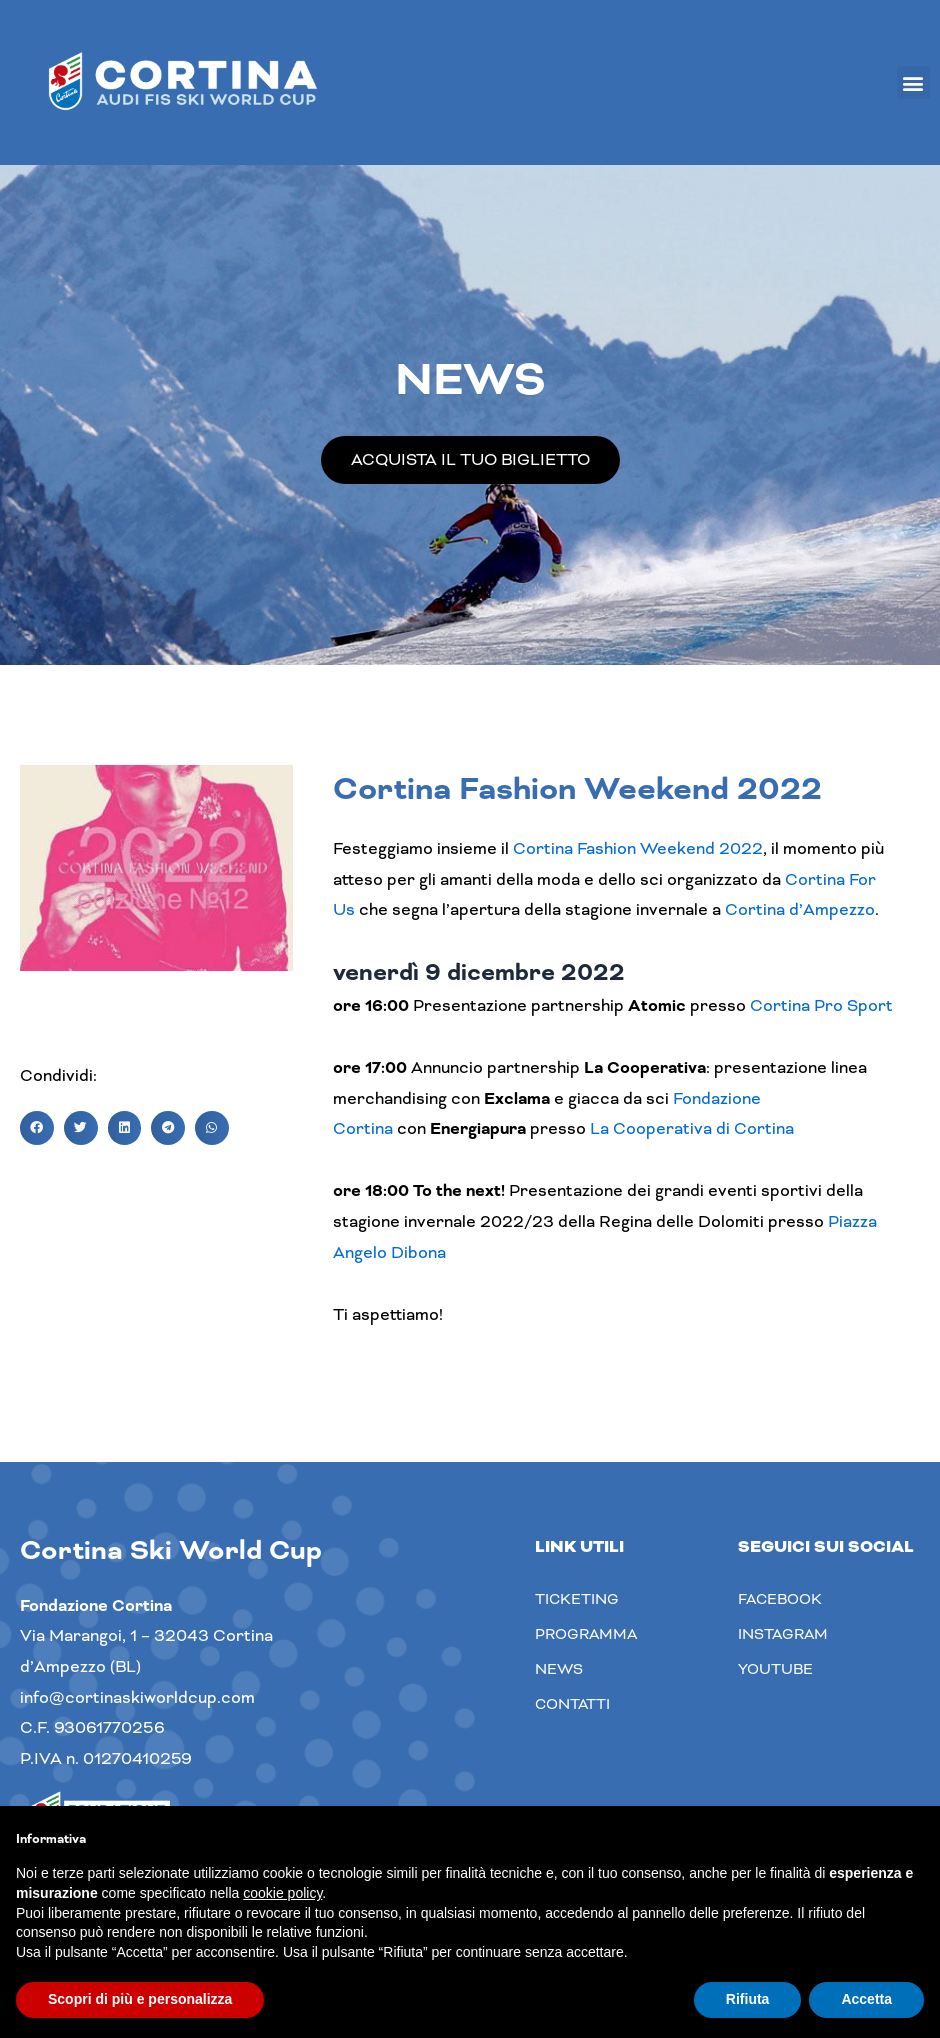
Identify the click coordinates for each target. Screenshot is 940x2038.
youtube (775, 1669)
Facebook (780, 1599)
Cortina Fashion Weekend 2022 (638, 848)
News (559, 1669)
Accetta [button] (866, 1999)
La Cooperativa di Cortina (692, 1128)
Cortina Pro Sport (821, 1005)
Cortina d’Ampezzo (800, 909)
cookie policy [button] (282, 1893)
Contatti (572, 1704)
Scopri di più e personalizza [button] (140, 1999)
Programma (586, 1634)
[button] (913, 82)
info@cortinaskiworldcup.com (137, 1697)
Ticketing (577, 1599)
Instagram (783, 1634)
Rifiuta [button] (748, 1999)
